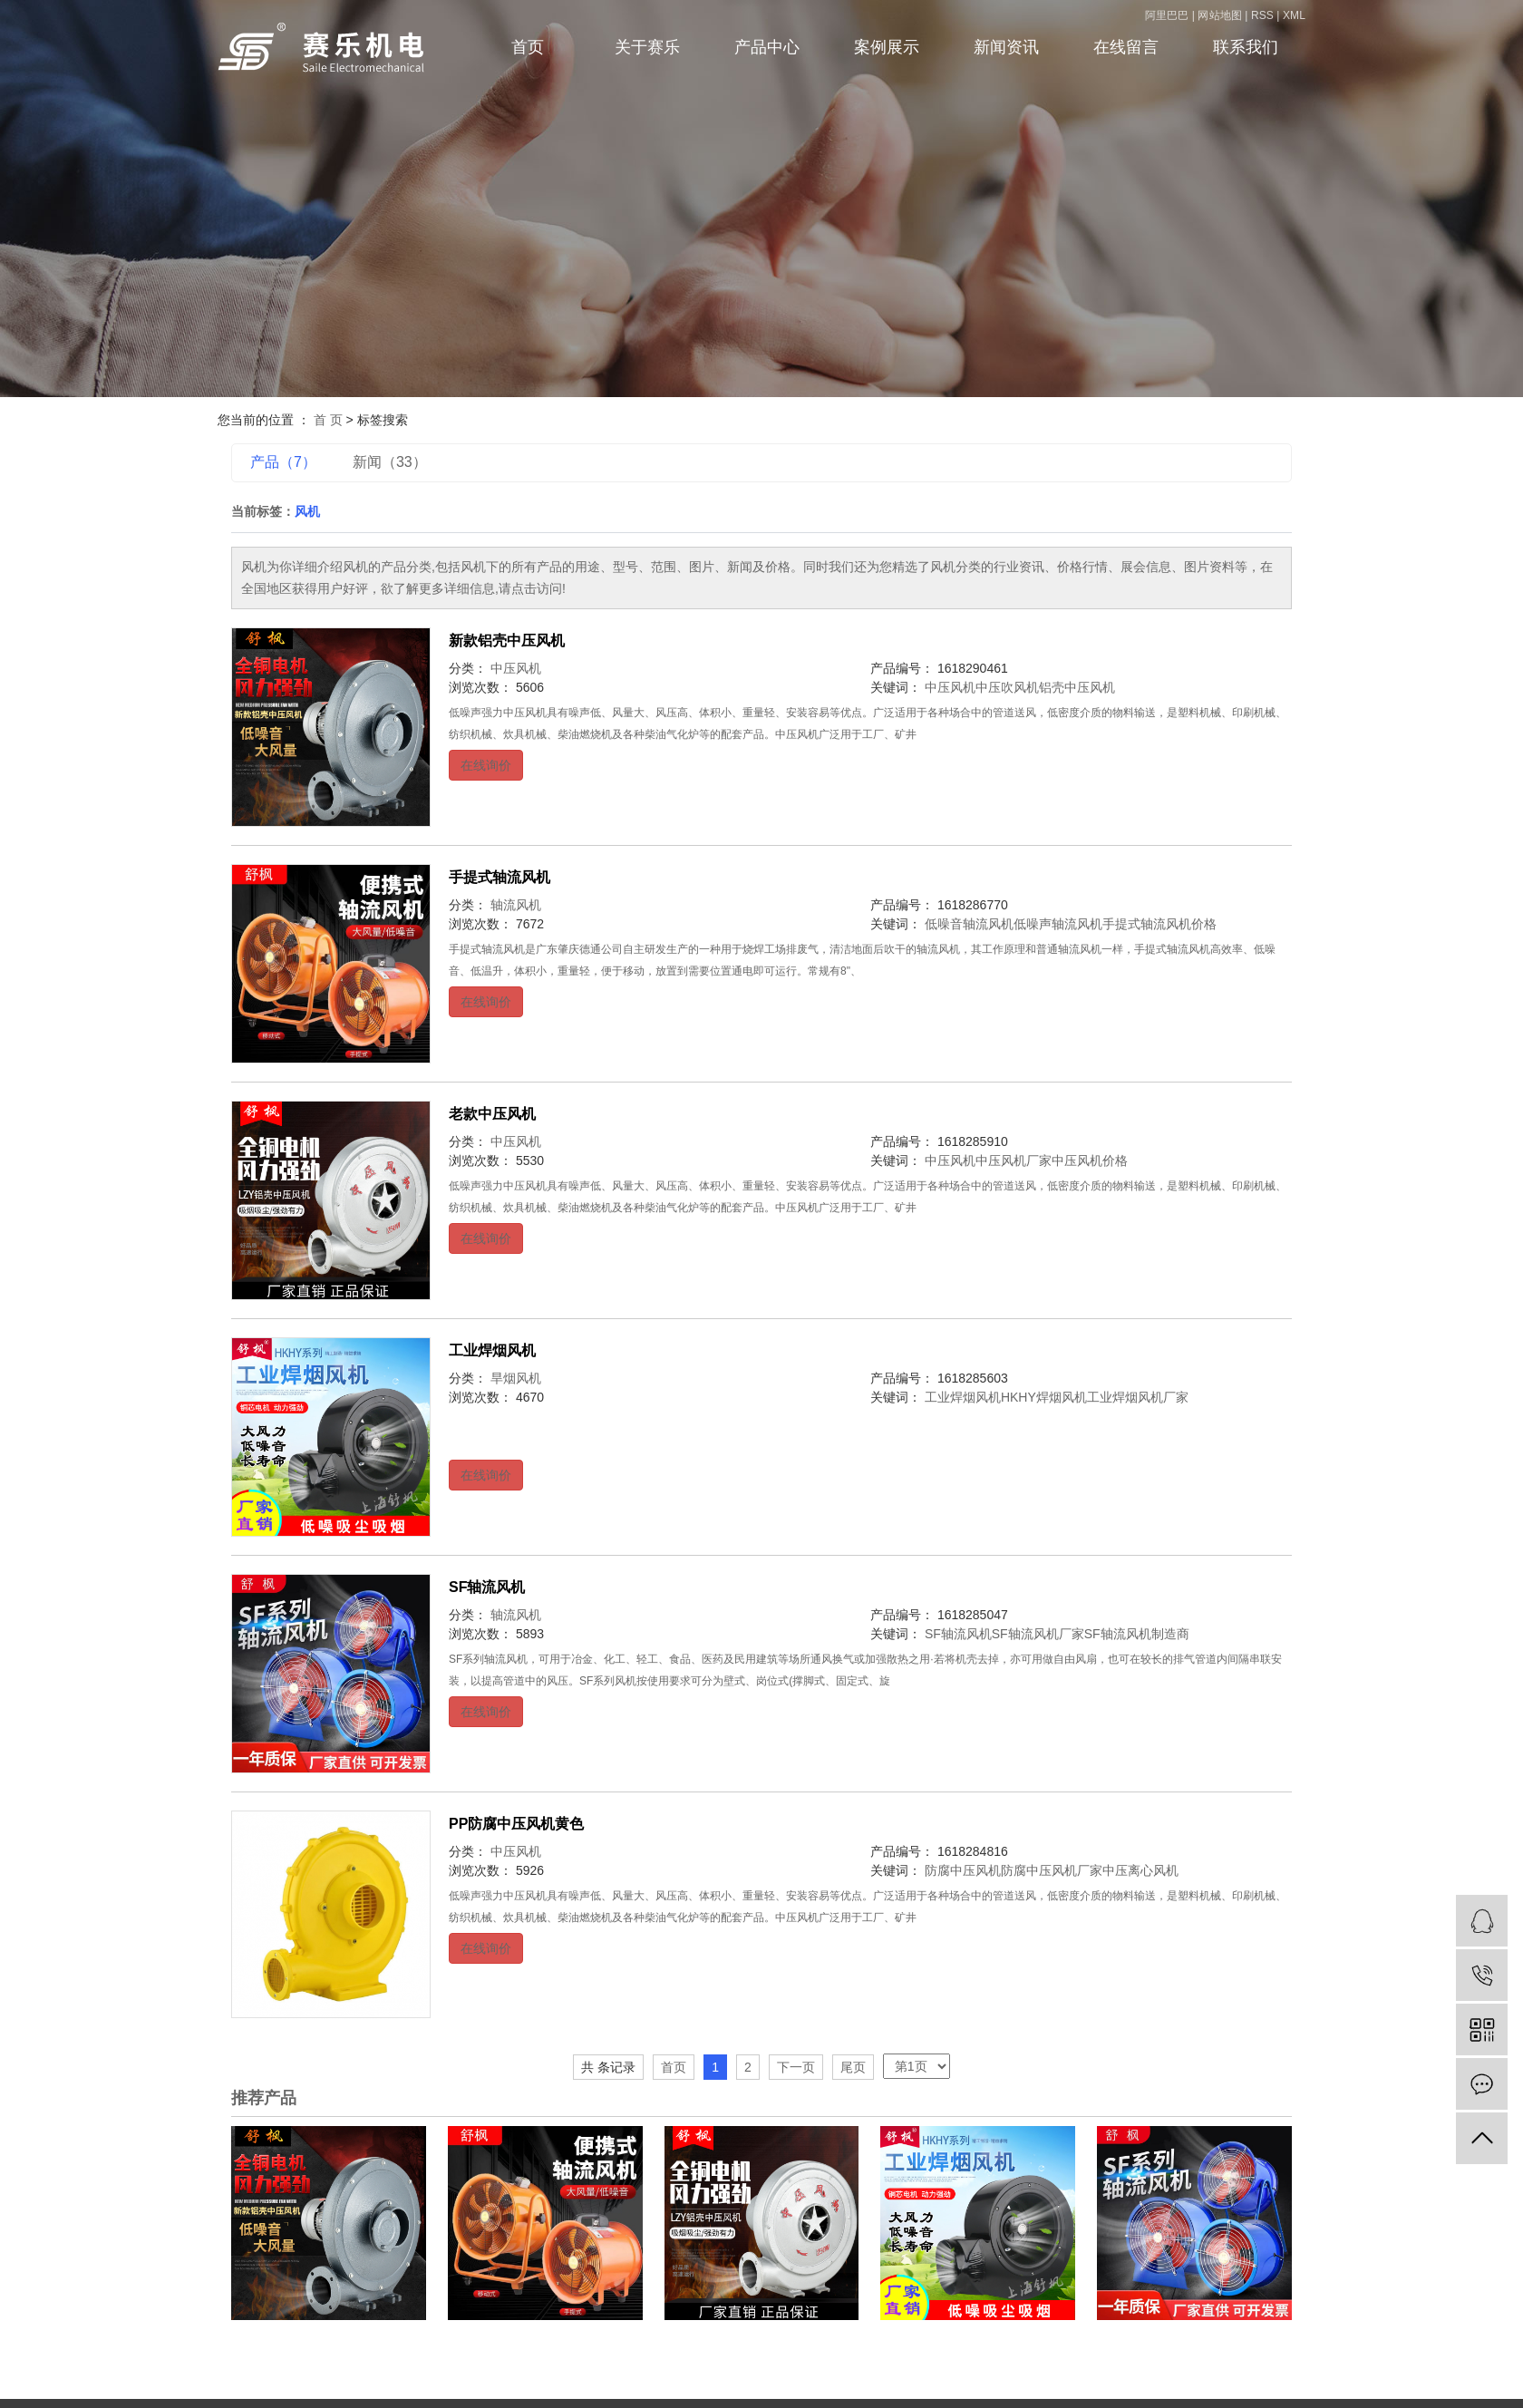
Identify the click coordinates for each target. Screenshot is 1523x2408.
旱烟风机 (515, 1378)
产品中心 (767, 47)
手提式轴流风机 (499, 877)
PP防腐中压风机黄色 (516, 1823)
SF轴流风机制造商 (1136, 1633)
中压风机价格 (1090, 1160)
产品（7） (283, 462)
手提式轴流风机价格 (1159, 924)
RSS (1262, 15)
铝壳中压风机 (1077, 687)
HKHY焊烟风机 (1044, 1397)
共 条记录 (608, 2067)
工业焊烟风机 (492, 1350)
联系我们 (1245, 47)
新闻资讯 (1006, 47)
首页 (527, 47)
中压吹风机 (1007, 687)
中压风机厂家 (1013, 1160)
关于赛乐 (647, 47)
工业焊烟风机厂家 (1137, 1397)
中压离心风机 (1140, 1870)
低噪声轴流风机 (1058, 924)
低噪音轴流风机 (969, 924)
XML (1294, 15)
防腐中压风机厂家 (1051, 1870)
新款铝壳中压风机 (507, 640)
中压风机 (515, 668)
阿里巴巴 (1168, 15)
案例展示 (886, 47)
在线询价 (486, 765)
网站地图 (1221, 15)
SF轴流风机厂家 (1038, 1633)
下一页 (796, 2067)
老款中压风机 (492, 1113)
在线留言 (1126, 47)
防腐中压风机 (963, 1870)
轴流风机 (515, 905)
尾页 (853, 2067)
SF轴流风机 (487, 1587)
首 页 (328, 420)
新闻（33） (390, 462)
